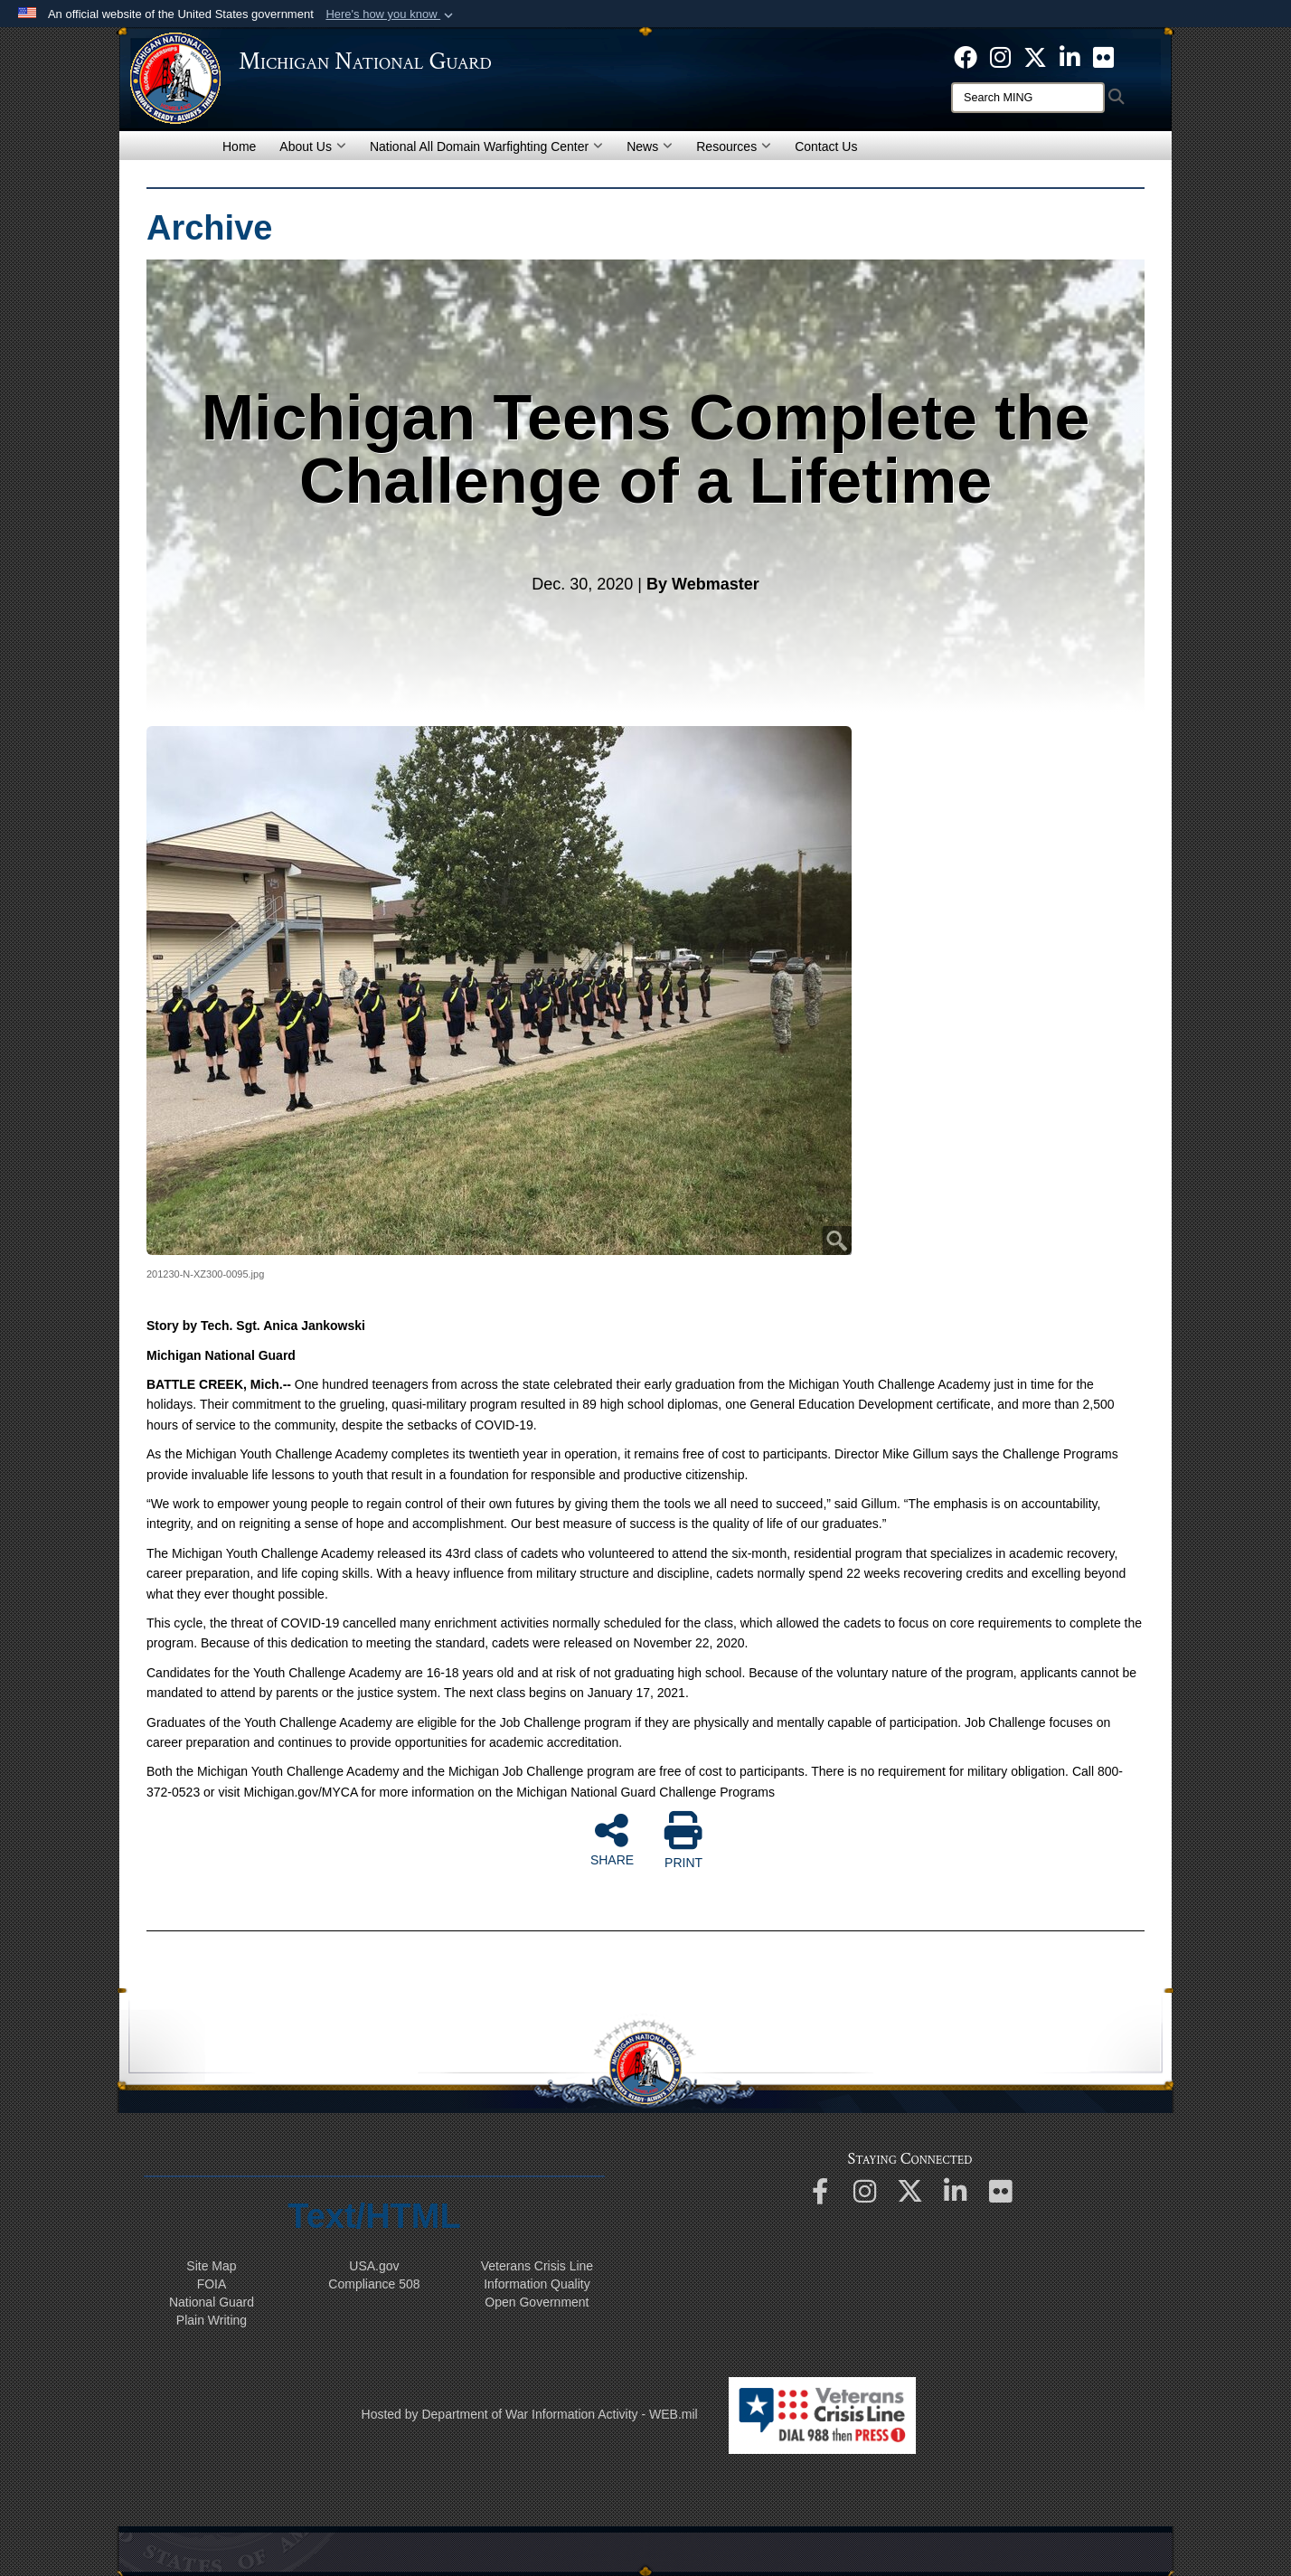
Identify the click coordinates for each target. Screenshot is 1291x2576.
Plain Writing (211, 2320)
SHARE (612, 1839)
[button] (391, 14)
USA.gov (374, 2266)
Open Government (537, 2302)
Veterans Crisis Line (537, 2266)
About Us (312, 146)
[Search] (1028, 97)
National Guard (211, 2302)
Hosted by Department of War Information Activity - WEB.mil (530, 2414)
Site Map (211, 2266)
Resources (733, 146)
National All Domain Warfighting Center (486, 146)
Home (239, 146)
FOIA (212, 2284)
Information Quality (537, 2284)
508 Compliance (373, 2284)
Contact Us (826, 146)
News (650, 146)
